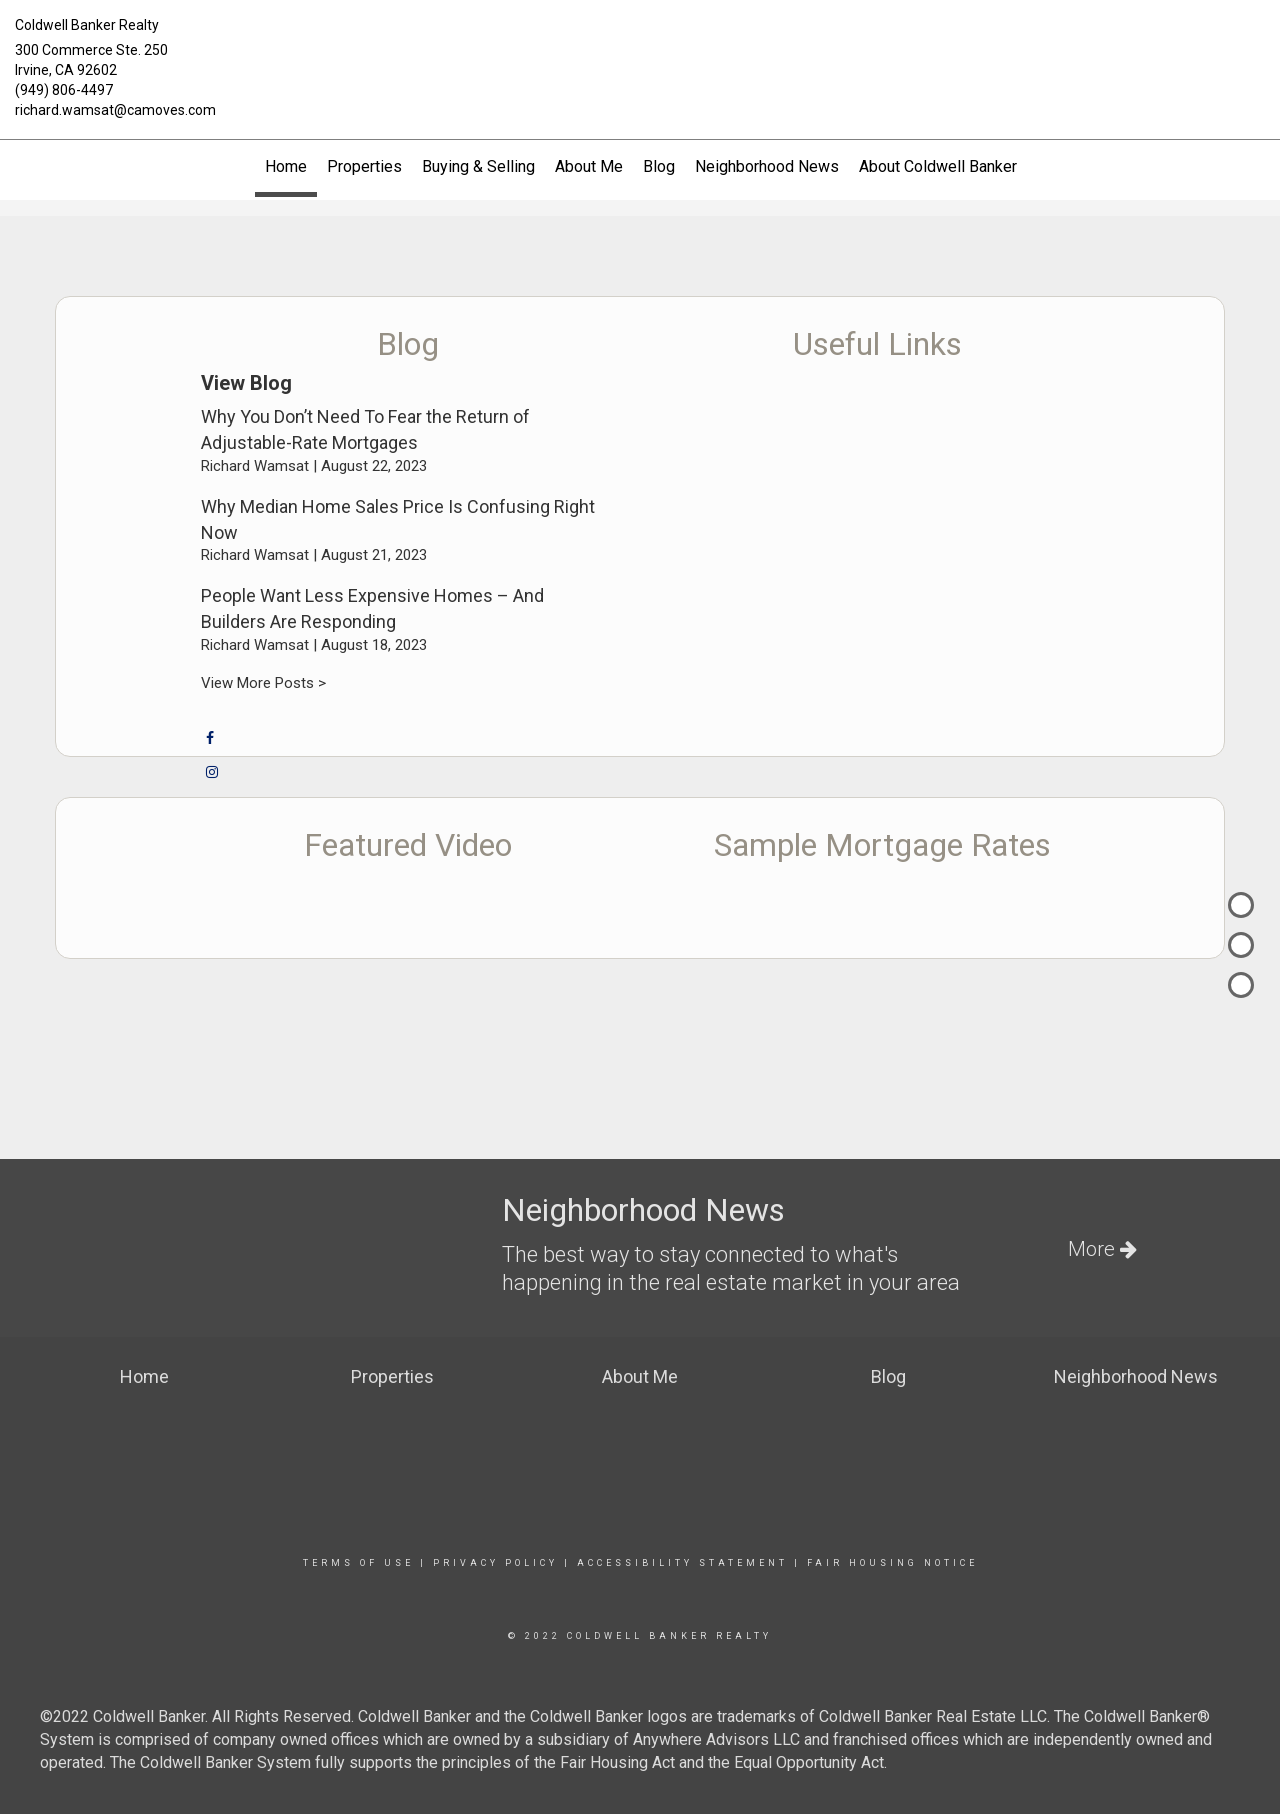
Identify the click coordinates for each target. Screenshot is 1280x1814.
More (1102, 1249)
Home (286, 166)
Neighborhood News (767, 166)
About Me (589, 166)
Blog (659, 166)
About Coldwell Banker (938, 166)
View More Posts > (263, 683)
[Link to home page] (639, 42)
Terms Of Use (358, 1563)
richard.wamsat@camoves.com (115, 110)
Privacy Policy (495, 1563)
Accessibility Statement (682, 1563)
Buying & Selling (478, 166)
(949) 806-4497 (64, 90)
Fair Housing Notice (892, 1563)
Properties (364, 166)
